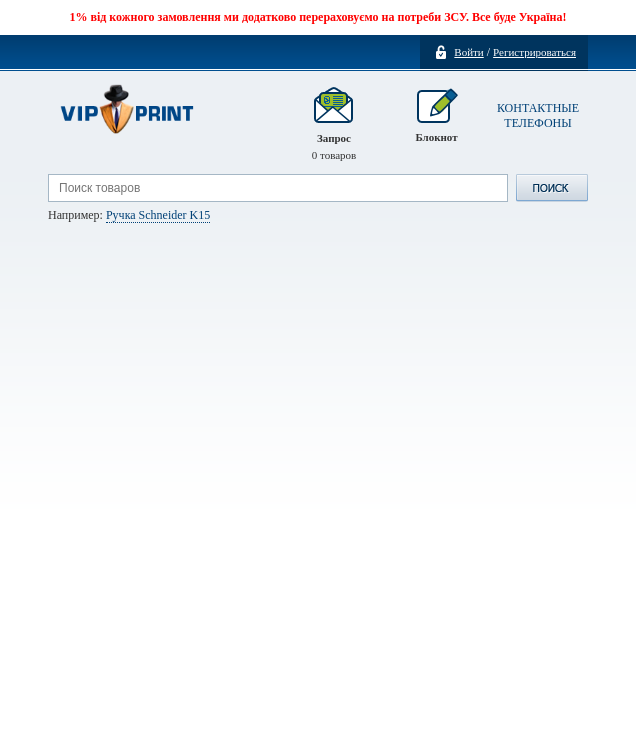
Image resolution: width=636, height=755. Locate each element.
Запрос (334, 125)
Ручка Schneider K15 (158, 215)
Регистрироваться (534, 52)
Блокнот (436, 125)
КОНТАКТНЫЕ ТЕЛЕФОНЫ (538, 115)
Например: (129, 215)
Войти (468, 52)
